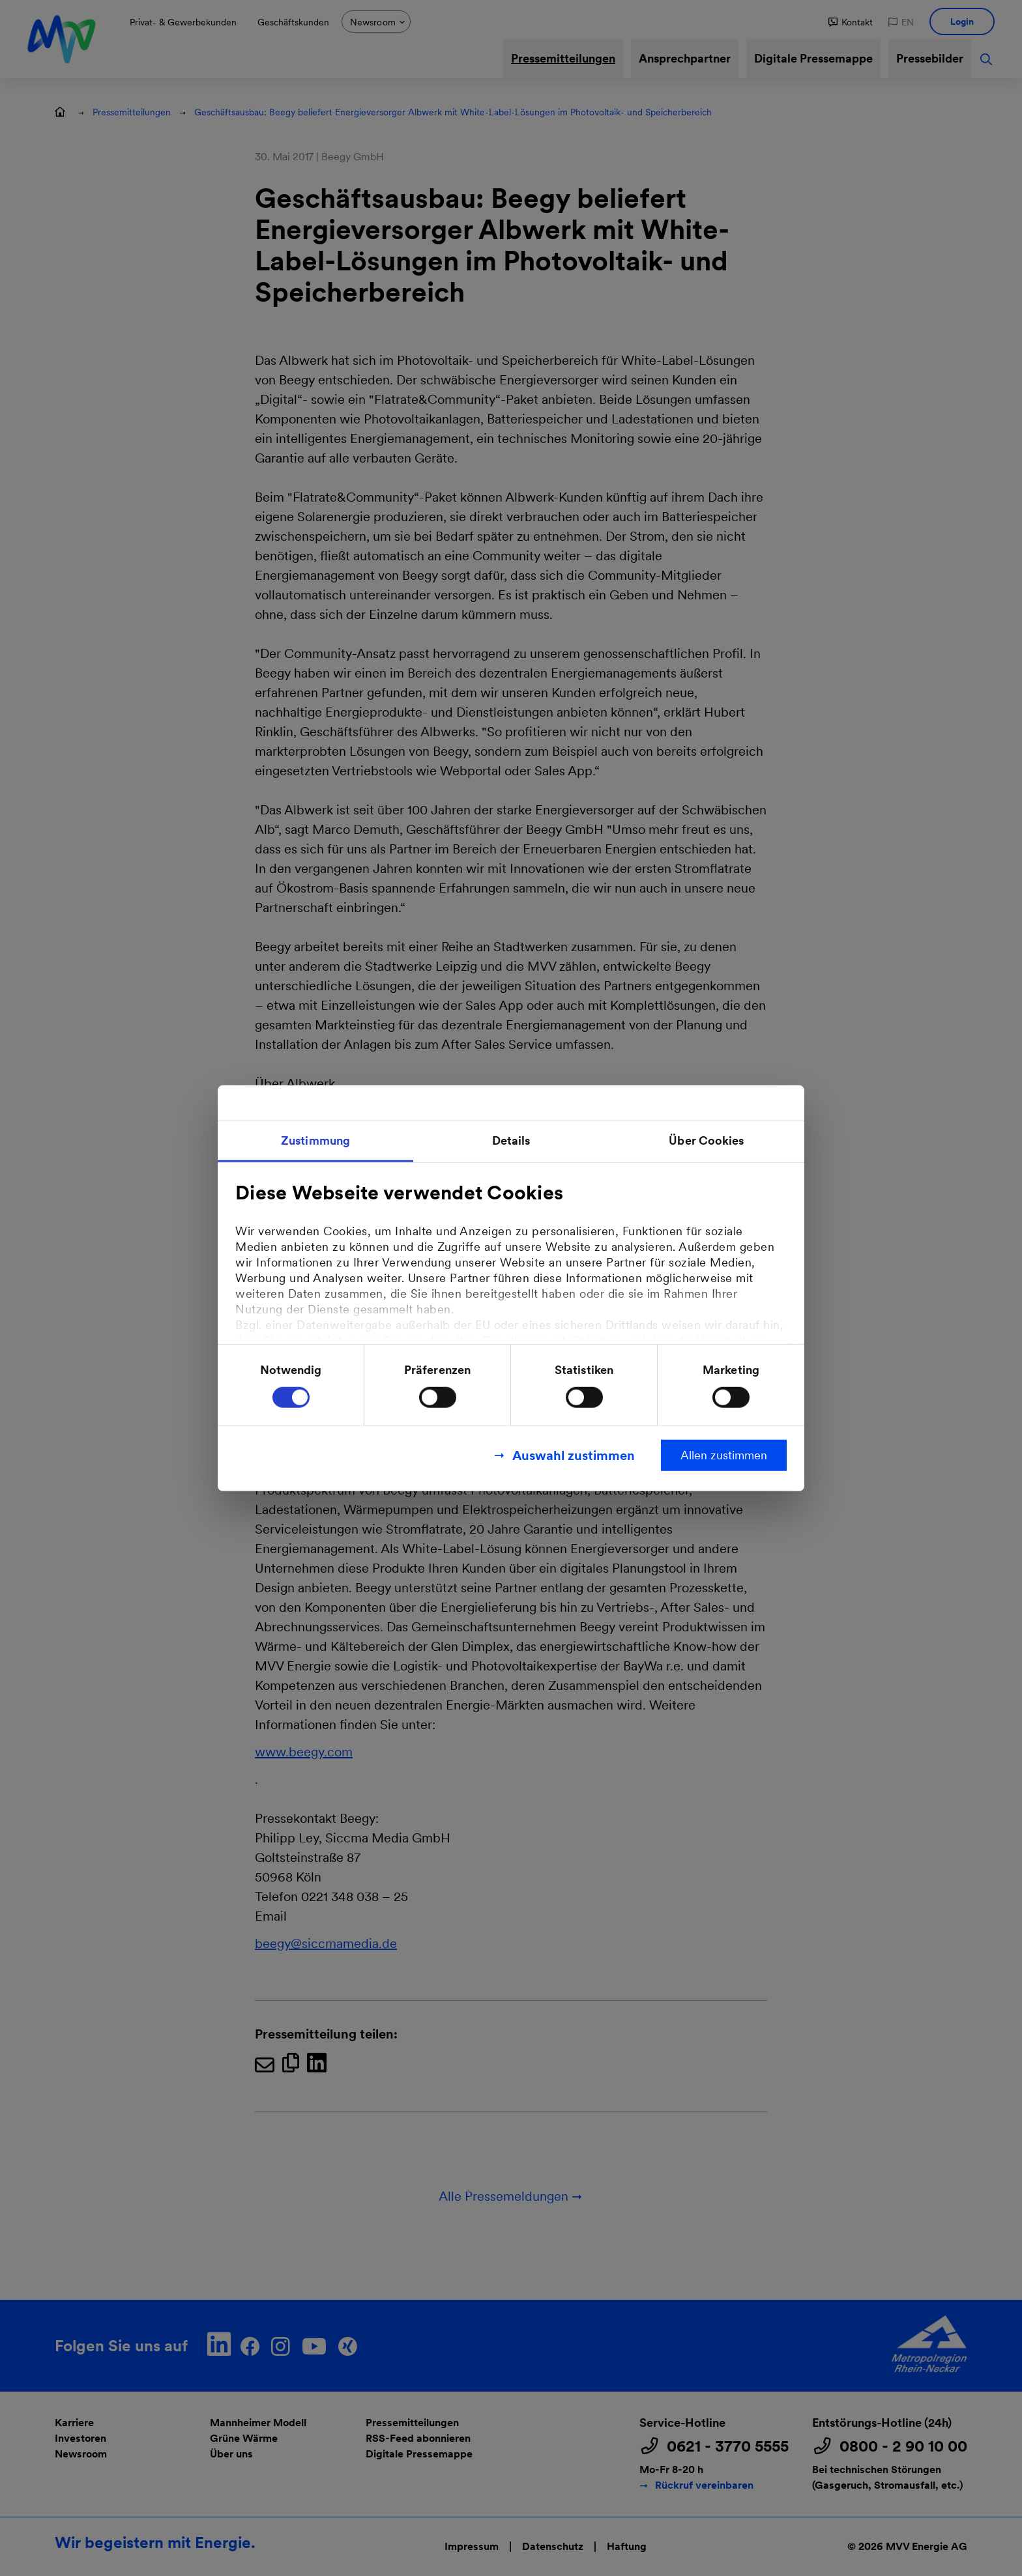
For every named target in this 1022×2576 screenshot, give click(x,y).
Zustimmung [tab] (315, 1140)
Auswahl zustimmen (573, 1455)
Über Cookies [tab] (706, 1140)
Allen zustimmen (723, 1454)
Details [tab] (511, 1140)
